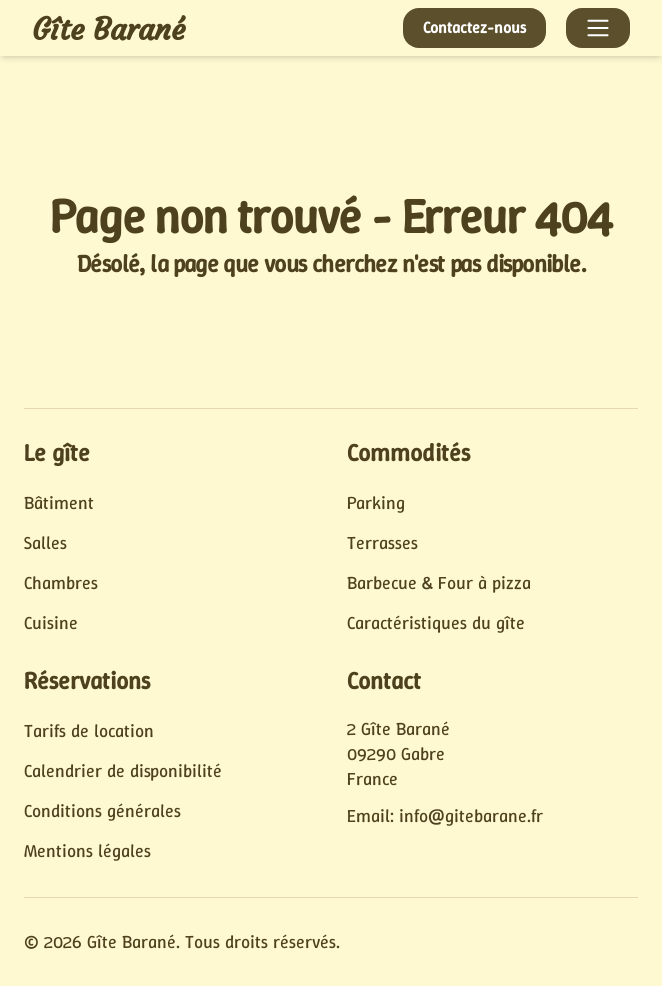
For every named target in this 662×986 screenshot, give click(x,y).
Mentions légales (87, 851)
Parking (376, 503)
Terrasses (382, 543)
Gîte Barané (108, 29)
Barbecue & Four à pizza (439, 583)
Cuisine (51, 623)
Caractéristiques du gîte (436, 623)
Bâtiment (59, 503)
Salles (45, 543)
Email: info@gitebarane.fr (445, 816)
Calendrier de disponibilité (123, 771)
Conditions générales (102, 811)
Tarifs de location (89, 731)
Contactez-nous (474, 27)
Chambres (61, 583)
